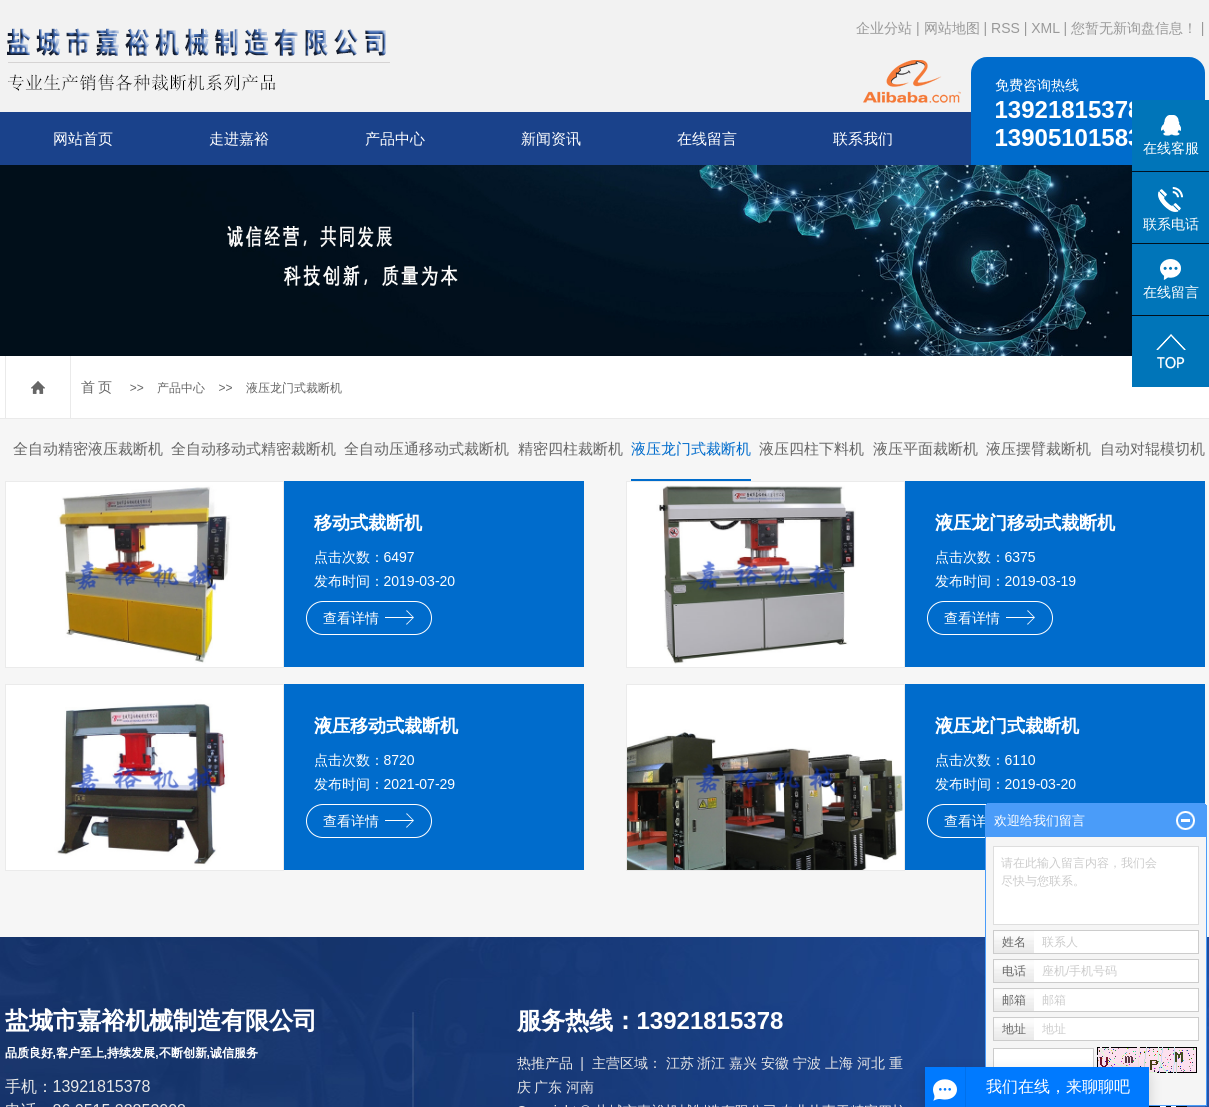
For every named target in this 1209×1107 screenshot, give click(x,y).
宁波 (807, 1063)
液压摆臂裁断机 (1038, 448)
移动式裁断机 (368, 523)
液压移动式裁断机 (386, 726)
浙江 (711, 1063)
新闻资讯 (551, 138)
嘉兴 (743, 1063)
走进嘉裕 (239, 138)
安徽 (775, 1063)
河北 (871, 1063)
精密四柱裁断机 (570, 448)
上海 (839, 1063)
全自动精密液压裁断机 (88, 448)
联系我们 (863, 138)
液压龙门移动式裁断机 (1025, 523)
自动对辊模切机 (1152, 448)
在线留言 (707, 138)
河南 (580, 1087)
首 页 (97, 387)
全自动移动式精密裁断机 (253, 448)
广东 (548, 1087)
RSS (1005, 28)
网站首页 (83, 138)
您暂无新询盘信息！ (1134, 28)
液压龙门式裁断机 (294, 388)
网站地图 (952, 28)
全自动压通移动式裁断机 (426, 448)
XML (1045, 28)
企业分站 (884, 28)
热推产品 (545, 1063)
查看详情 (368, 618)
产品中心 (395, 138)
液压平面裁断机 (925, 448)
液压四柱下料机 (811, 448)
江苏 (680, 1063)
